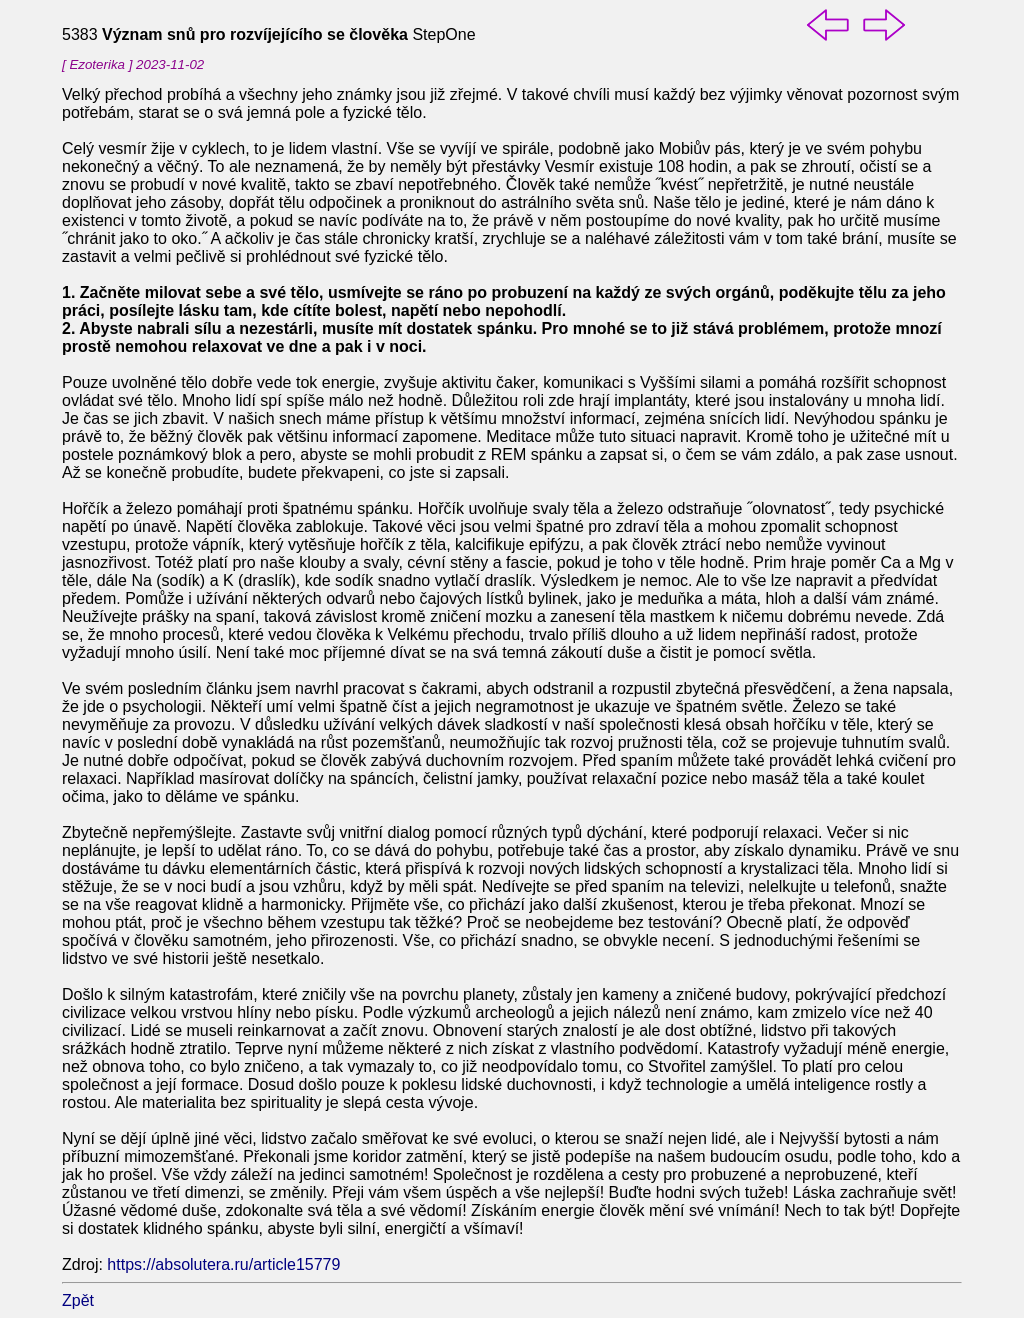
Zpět (78, 1300)
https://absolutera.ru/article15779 (223, 1264)
